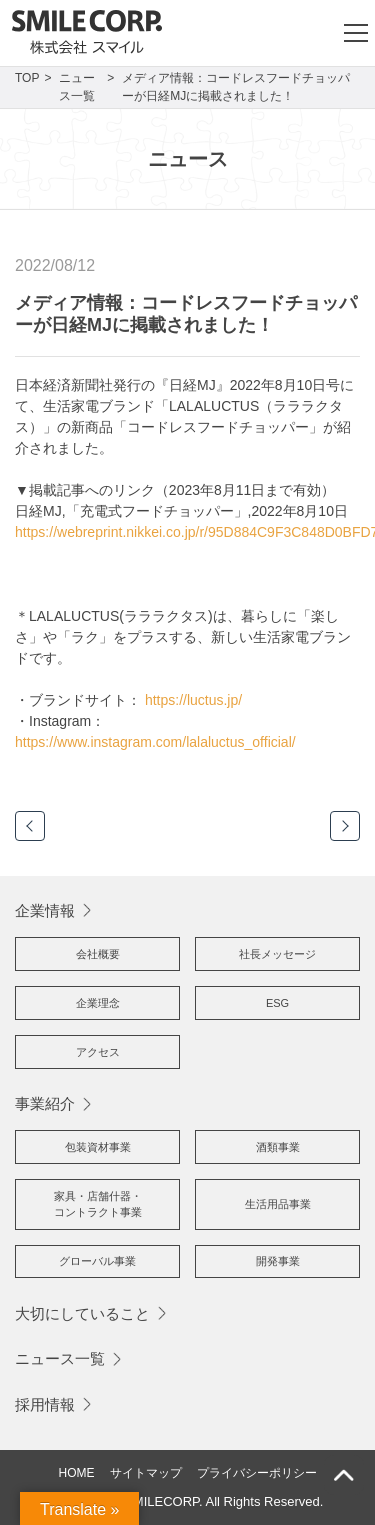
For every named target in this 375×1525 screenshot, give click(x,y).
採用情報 (45, 1404)
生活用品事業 (278, 1204)
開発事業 (278, 1261)
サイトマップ (146, 1473)
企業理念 (98, 1003)
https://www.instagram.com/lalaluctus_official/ (155, 742)
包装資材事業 (98, 1147)
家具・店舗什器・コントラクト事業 (98, 1204)
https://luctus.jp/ (193, 700)
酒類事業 (278, 1147)
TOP (27, 78)
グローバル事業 (97, 1261)
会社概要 (98, 954)
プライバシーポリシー (257, 1473)
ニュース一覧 (60, 1358)
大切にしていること (82, 1313)
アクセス (98, 1052)
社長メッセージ (277, 954)
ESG (277, 1003)
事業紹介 (45, 1103)
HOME (77, 1473)
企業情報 (45, 910)
